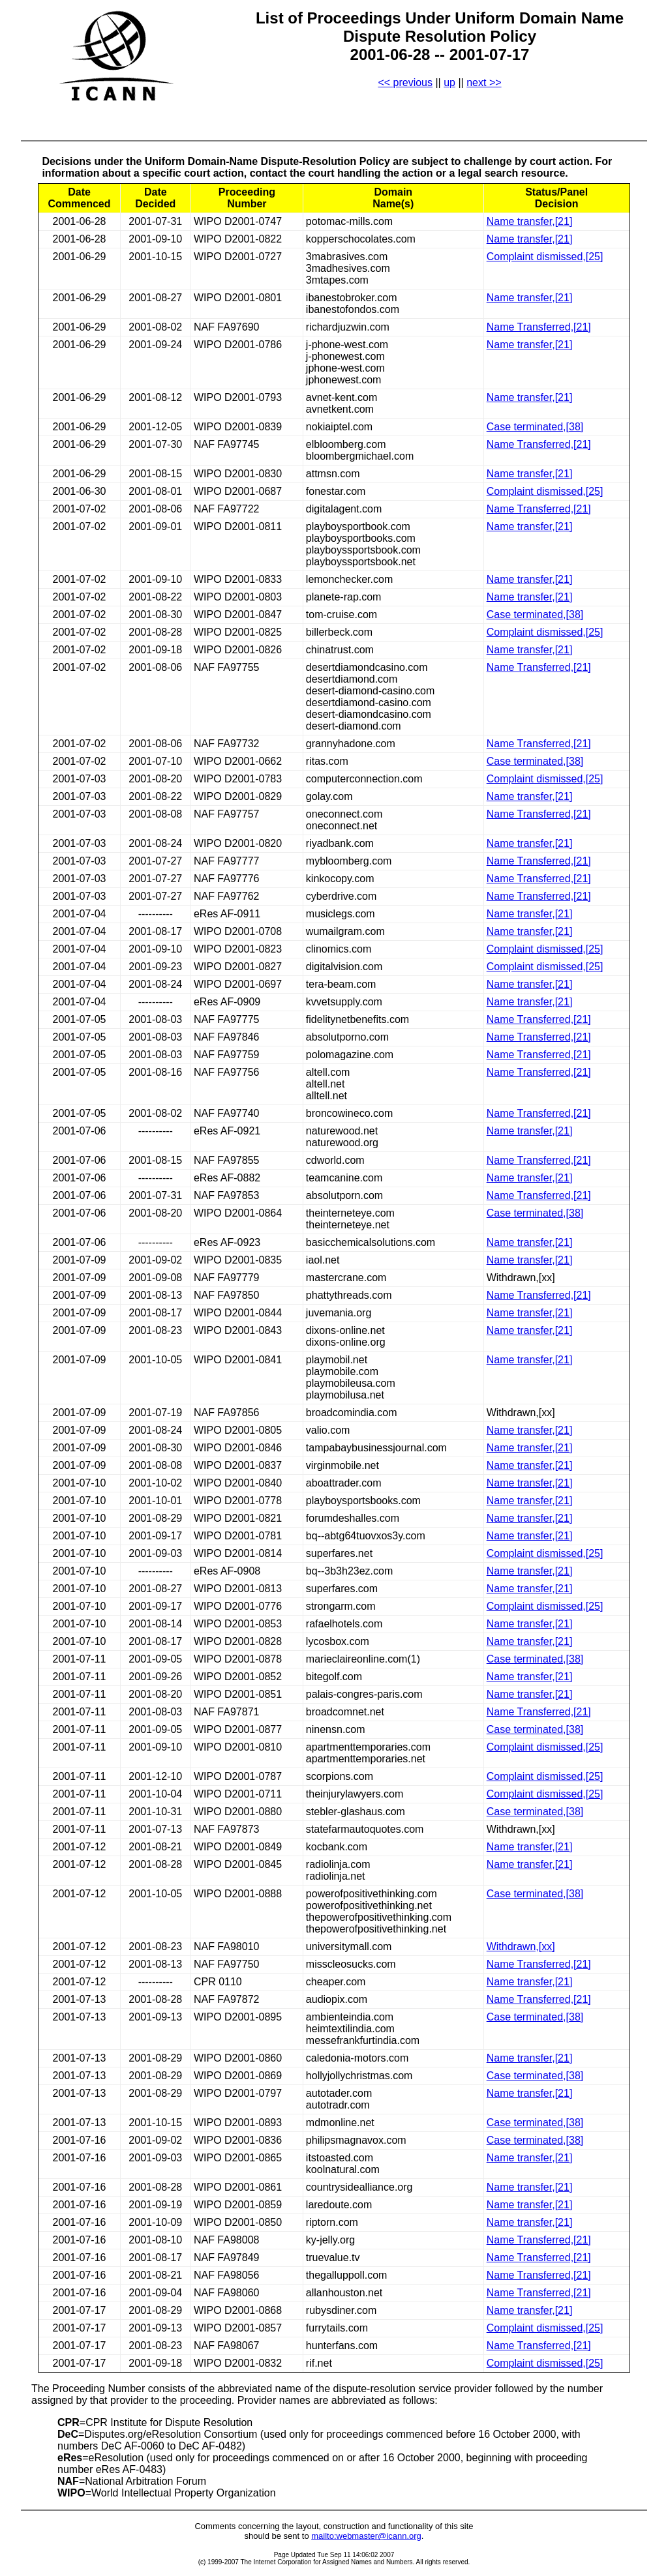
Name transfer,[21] (530, 221)
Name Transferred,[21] (539, 327)
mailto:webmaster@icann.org (366, 2536)
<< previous (405, 82)
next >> (483, 82)
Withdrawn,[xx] (521, 1946)
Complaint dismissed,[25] (545, 256)
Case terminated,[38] (535, 426)
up (449, 82)
